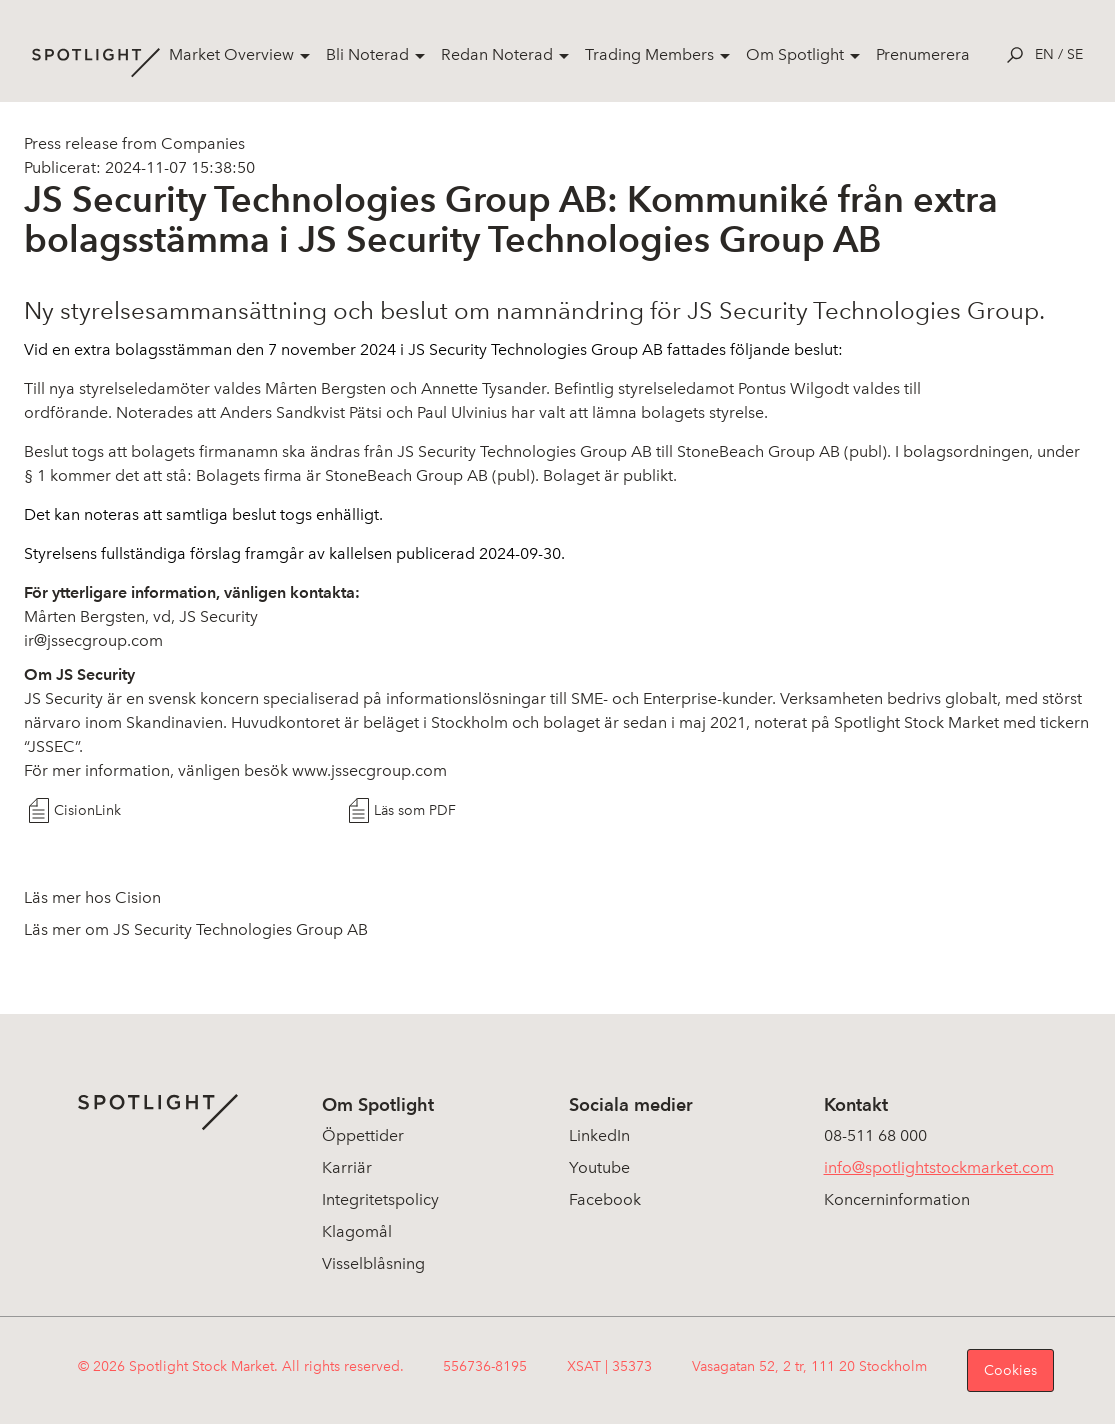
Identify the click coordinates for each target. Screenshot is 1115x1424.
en (1044, 54)
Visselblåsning (373, 1263)
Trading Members (649, 54)
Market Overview (231, 54)
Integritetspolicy (380, 1199)
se (1075, 54)
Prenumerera (923, 54)
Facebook (605, 1199)
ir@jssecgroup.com (93, 640)
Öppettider (363, 1135)
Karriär (347, 1167)
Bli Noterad (367, 54)
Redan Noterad (497, 54)
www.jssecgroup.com (369, 770)
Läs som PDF (415, 810)
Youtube (599, 1167)
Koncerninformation (897, 1199)
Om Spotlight (795, 54)
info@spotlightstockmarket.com (939, 1167)
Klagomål (357, 1231)
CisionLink (87, 810)
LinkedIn (599, 1135)
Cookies (1010, 1370)
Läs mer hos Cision (92, 897)
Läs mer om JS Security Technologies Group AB (196, 929)
